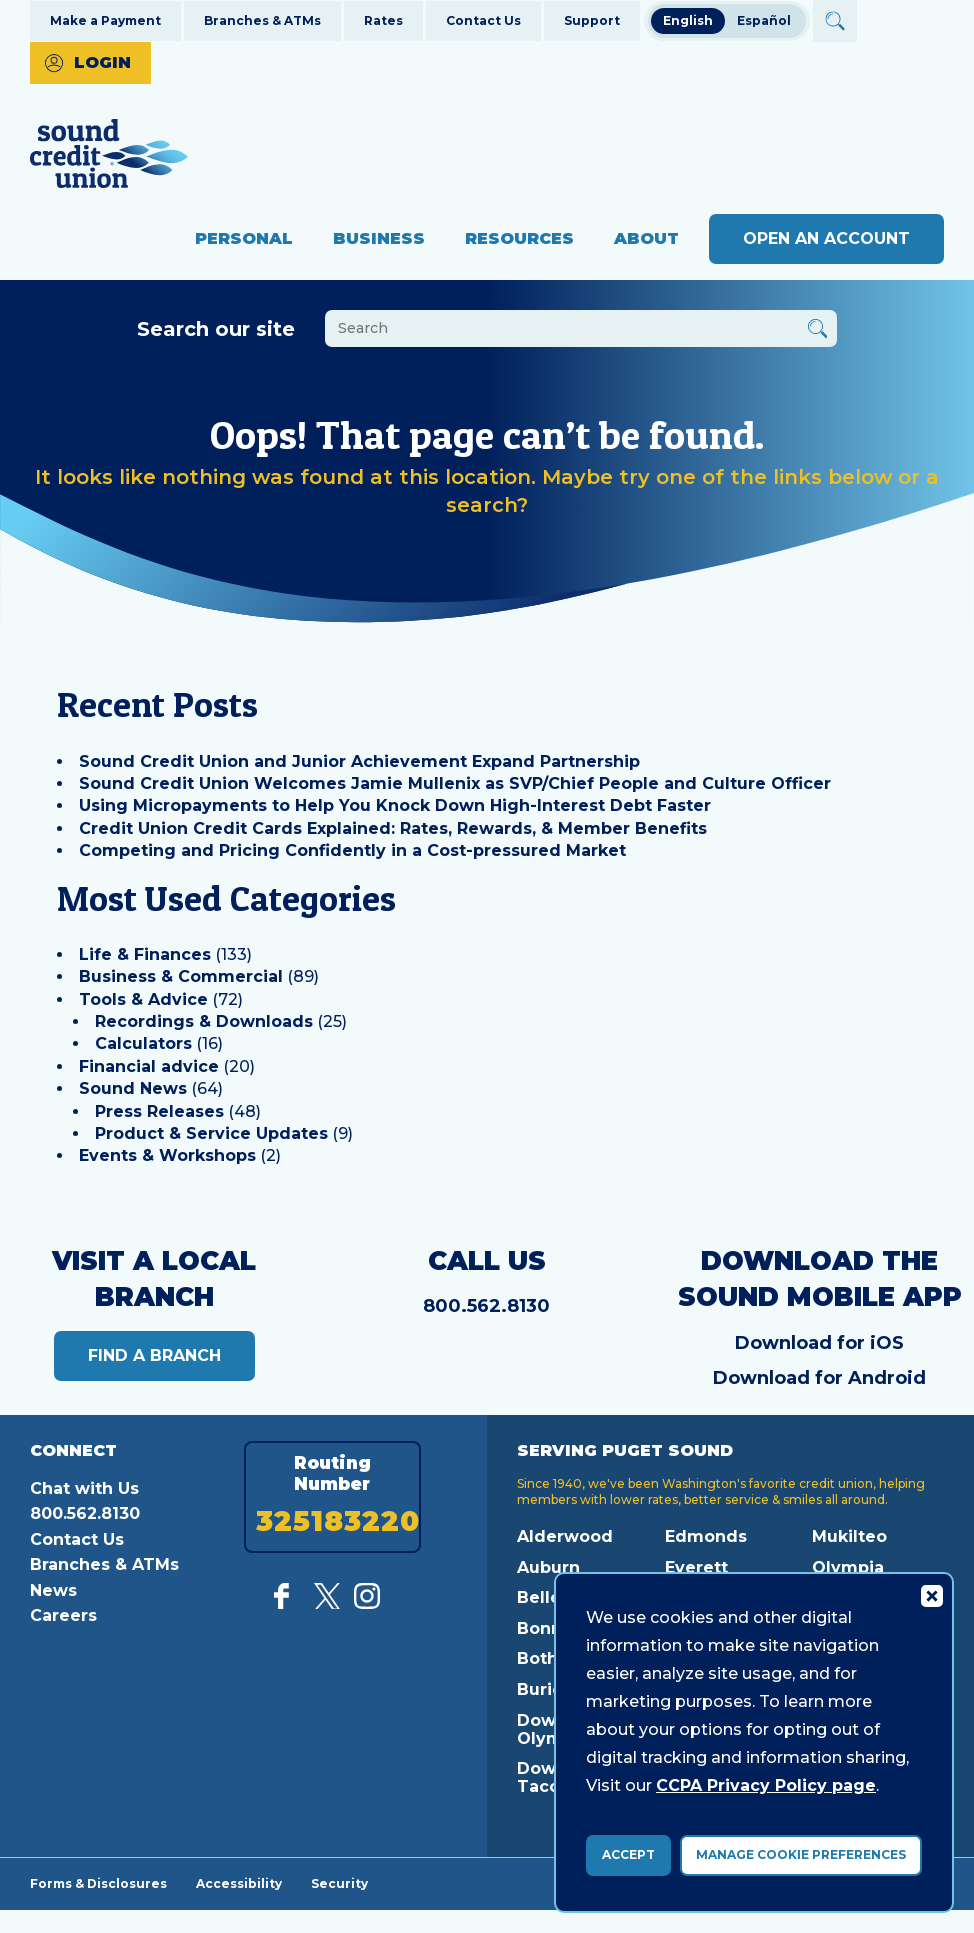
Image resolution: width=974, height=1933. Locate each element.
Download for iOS (819, 1343)
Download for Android (819, 1378)
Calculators (143, 1043)
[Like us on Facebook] (287, 1603)
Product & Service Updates (211, 1133)
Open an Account (826, 238)
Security (341, 1883)
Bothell (548, 1658)
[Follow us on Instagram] (367, 1603)
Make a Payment (105, 20)
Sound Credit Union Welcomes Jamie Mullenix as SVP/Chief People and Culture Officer (455, 783)
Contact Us (483, 20)
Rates (383, 20)
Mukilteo (849, 1536)
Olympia (848, 1567)
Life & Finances (145, 954)
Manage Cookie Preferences (801, 1854)
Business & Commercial (181, 976)
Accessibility (240, 1883)
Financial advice (149, 1066)
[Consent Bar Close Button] (931, 1595)
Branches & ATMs (262, 20)
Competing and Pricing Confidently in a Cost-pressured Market (352, 850)
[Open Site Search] (834, 21)
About (646, 238)
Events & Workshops (167, 1155)
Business (379, 238)
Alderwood (565, 1536)
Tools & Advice (143, 999)
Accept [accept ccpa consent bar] (628, 1854)
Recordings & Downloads (204, 1021)
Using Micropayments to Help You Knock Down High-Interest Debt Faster (395, 805)
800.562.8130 (486, 1306)
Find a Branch (154, 1355)
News (53, 1590)
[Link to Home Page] (109, 156)
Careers (63, 1615)
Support (592, 20)
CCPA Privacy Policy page (766, 1785)
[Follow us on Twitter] (327, 1603)
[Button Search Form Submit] (817, 331)
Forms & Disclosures (98, 1883)
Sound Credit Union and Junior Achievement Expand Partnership (359, 761)
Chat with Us (84, 1488)
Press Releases (159, 1111)
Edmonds (706, 1536)
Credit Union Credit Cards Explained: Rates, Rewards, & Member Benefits (393, 828)
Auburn (548, 1567)
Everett (696, 1567)
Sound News (133, 1088)
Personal (244, 238)
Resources (519, 238)
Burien (545, 1689)
